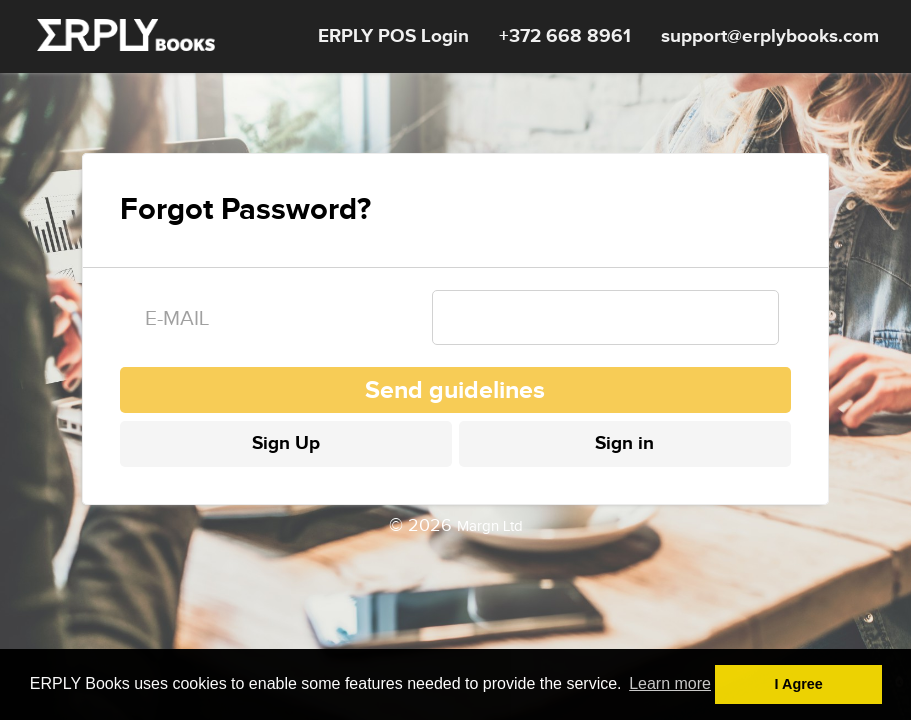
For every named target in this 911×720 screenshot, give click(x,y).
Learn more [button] (670, 683)
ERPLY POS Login (393, 36)
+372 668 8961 (565, 36)
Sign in (624, 443)
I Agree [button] (799, 684)
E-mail (177, 318)
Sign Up (286, 443)
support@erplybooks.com (770, 36)
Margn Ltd (490, 526)
